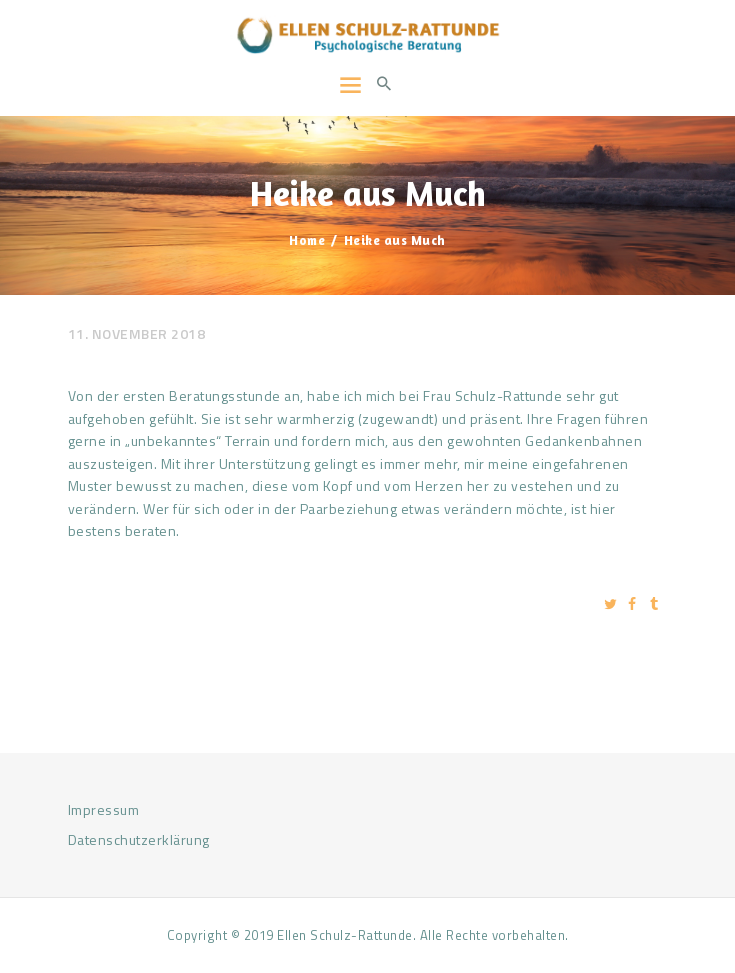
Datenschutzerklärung (139, 839)
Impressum (104, 809)
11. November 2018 (137, 333)
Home (307, 240)
